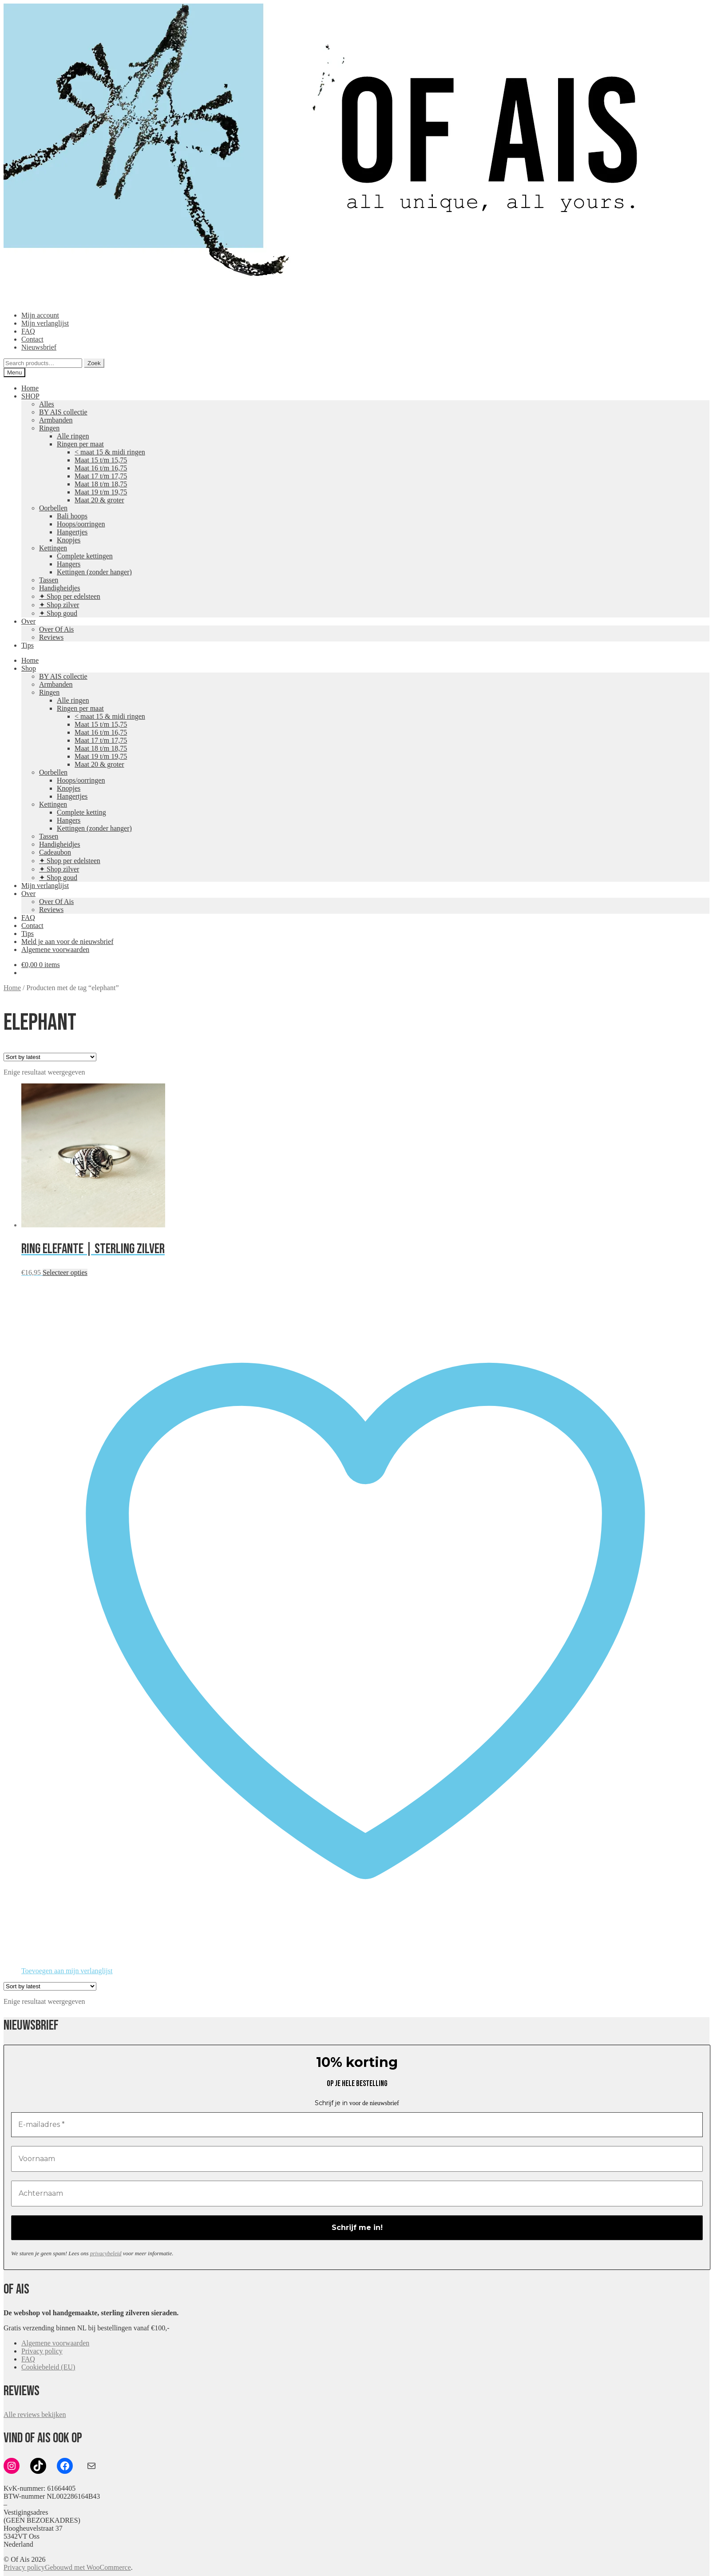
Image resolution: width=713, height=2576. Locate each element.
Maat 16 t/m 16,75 (101, 468)
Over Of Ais (56, 629)
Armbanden (56, 420)
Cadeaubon (55, 852)
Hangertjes (72, 532)
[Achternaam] (357, 2193)
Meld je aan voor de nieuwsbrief (67, 941)
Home (30, 388)
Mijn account (40, 315)
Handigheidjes (59, 588)
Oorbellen (53, 508)
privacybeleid (106, 2253)
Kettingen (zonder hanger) (94, 572)
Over (28, 621)
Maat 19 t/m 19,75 (101, 492)
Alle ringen (73, 436)
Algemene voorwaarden (55, 949)
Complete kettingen (85, 556)
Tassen (48, 580)
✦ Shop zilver (59, 605)
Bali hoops (72, 516)
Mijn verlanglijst (45, 323)
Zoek (94, 363)
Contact (32, 339)
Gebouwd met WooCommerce (88, 2567)
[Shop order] (50, 1057)
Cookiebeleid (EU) (48, 2367)
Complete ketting (81, 812)
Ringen (49, 428)
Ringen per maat (80, 444)
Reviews (51, 637)
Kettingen (53, 548)
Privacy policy (42, 2351)
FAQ (28, 331)
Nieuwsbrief (38, 347)
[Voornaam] (357, 2159)
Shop (28, 668)
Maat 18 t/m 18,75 (101, 484)
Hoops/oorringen (81, 524)
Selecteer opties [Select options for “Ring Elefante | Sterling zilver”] (65, 1272)
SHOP (30, 396)
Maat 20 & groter (99, 500)
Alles (46, 404)
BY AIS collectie (63, 412)
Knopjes (68, 540)
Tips (27, 645)
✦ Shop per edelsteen (69, 596)
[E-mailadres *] (357, 2124)
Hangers (68, 564)
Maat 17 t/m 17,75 (101, 476)
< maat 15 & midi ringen (110, 452)
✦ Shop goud (58, 613)
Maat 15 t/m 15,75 (101, 460)
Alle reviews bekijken (35, 2414)
